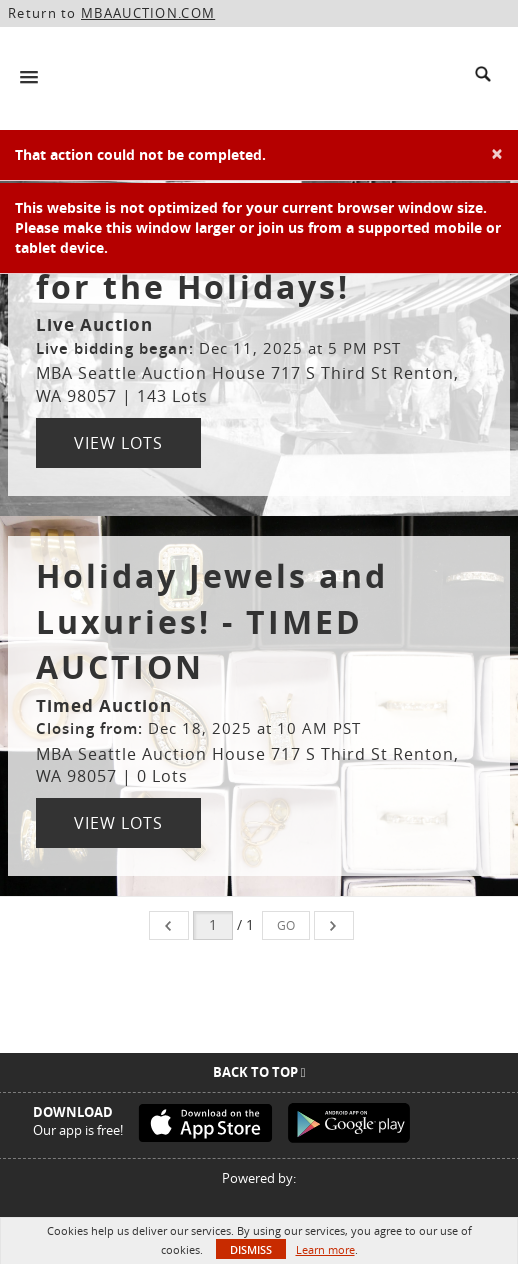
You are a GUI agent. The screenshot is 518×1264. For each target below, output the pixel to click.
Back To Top (259, 1072)
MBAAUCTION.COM (148, 13)
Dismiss (251, 1249)
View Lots (118, 443)
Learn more (325, 1249)
